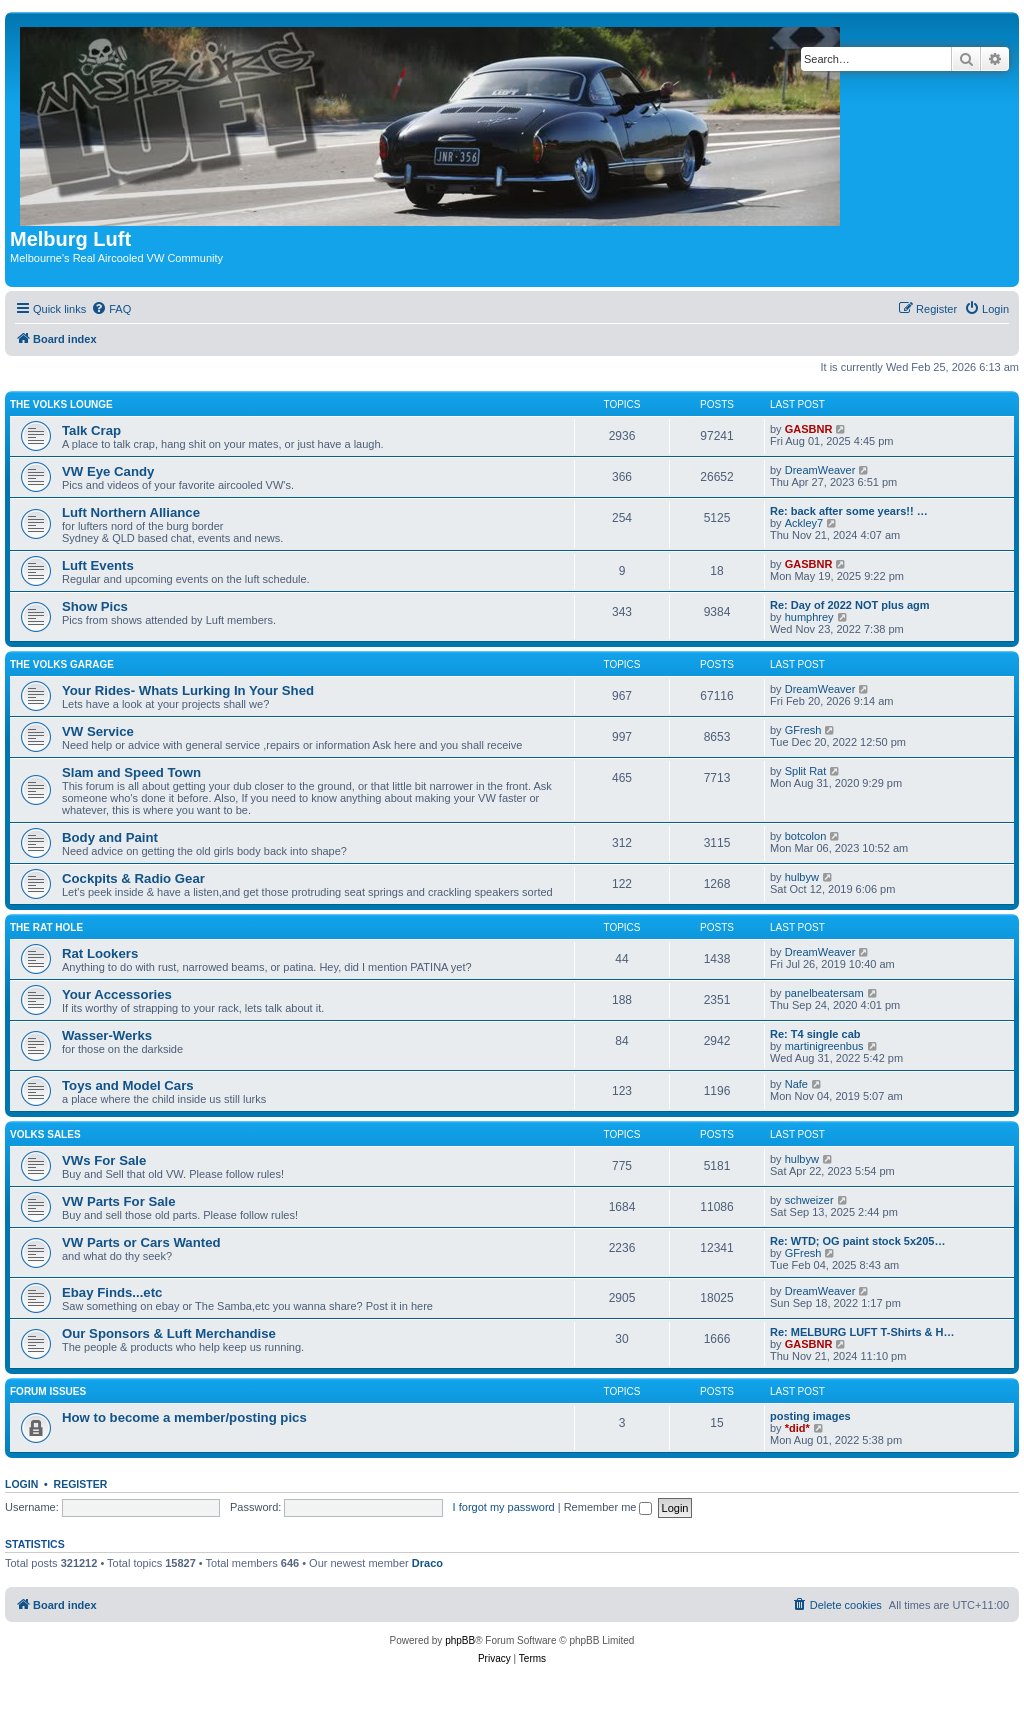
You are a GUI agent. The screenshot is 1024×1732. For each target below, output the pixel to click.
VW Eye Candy (108, 471)
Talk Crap (91, 430)
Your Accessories (117, 994)
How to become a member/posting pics (184, 1417)
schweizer (809, 1200)
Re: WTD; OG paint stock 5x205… (857, 1241)
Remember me (608, 1507)
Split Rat (806, 771)
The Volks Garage (62, 664)
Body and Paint (110, 837)
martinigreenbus (824, 1046)
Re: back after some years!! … (849, 511)
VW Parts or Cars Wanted (141, 1242)
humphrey (809, 617)
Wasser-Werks (107, 1035)
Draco (427, 1563)
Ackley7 (804, 523)
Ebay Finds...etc (112, 1292)
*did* (797, 1428)
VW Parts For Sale (119, 1201)
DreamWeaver (820, 470)
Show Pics (95, 606)
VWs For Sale (104, 1160)
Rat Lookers (100, 953)
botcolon (806, 836)
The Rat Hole (46, 927)
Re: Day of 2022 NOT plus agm (850, 605)
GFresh (803, 730)
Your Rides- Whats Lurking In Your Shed (188, 690)
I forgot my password (504, 1507)
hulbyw (802, 877)
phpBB (460, 1640)
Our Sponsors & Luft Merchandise (169, 1333)
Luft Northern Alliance (131, 512)
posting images (810, 1416)
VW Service (98, 731)
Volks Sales (45, 1134)
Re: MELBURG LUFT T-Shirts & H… (862, 1332)
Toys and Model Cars (128, 1085)
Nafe (796, 1084)
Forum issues (48, 1391)
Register (81, 1484)
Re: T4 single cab (815, 1034)
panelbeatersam (824, 993)
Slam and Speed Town (131, 772)
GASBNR (809, 429)
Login (21, 1484)
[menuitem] (111, 309)
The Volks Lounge (61, 404)
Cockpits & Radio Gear (133, 878)
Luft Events (98, 565)
